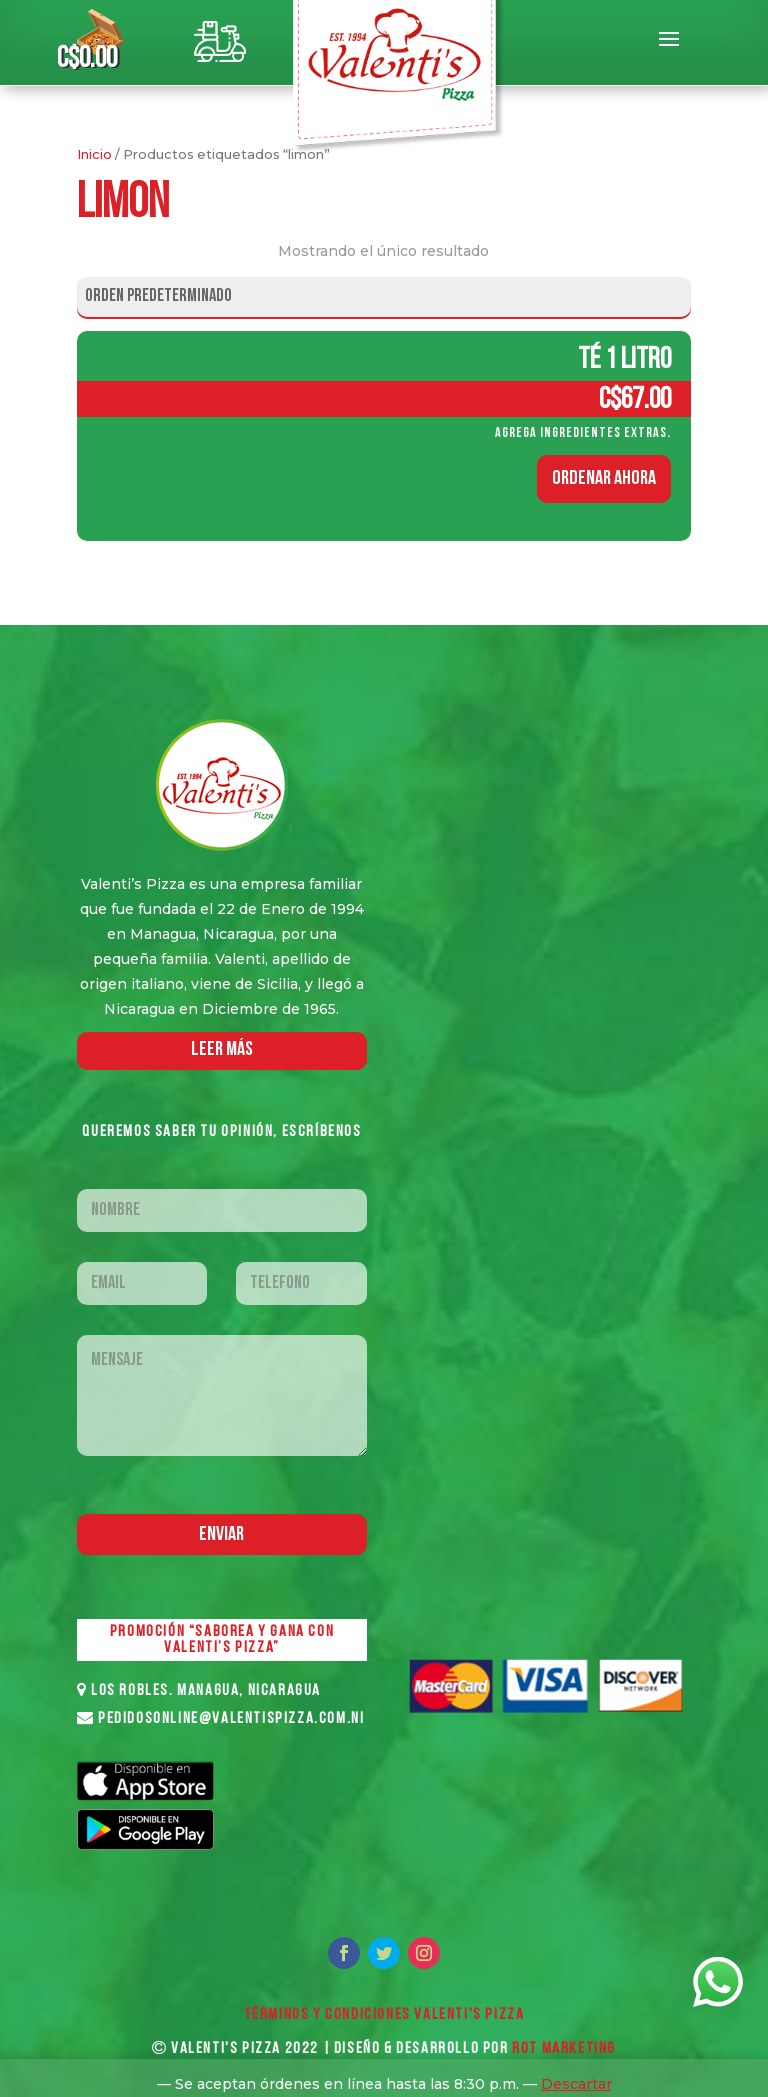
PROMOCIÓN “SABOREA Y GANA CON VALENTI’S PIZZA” (222, 1640)
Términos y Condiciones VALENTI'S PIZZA (384, 2015)
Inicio (94, 154)
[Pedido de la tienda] (384, 297)
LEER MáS (222, 1050)
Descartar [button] (576, 2084)
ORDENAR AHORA (604, 479)
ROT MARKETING (564, 2049)
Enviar (221, 1535)
